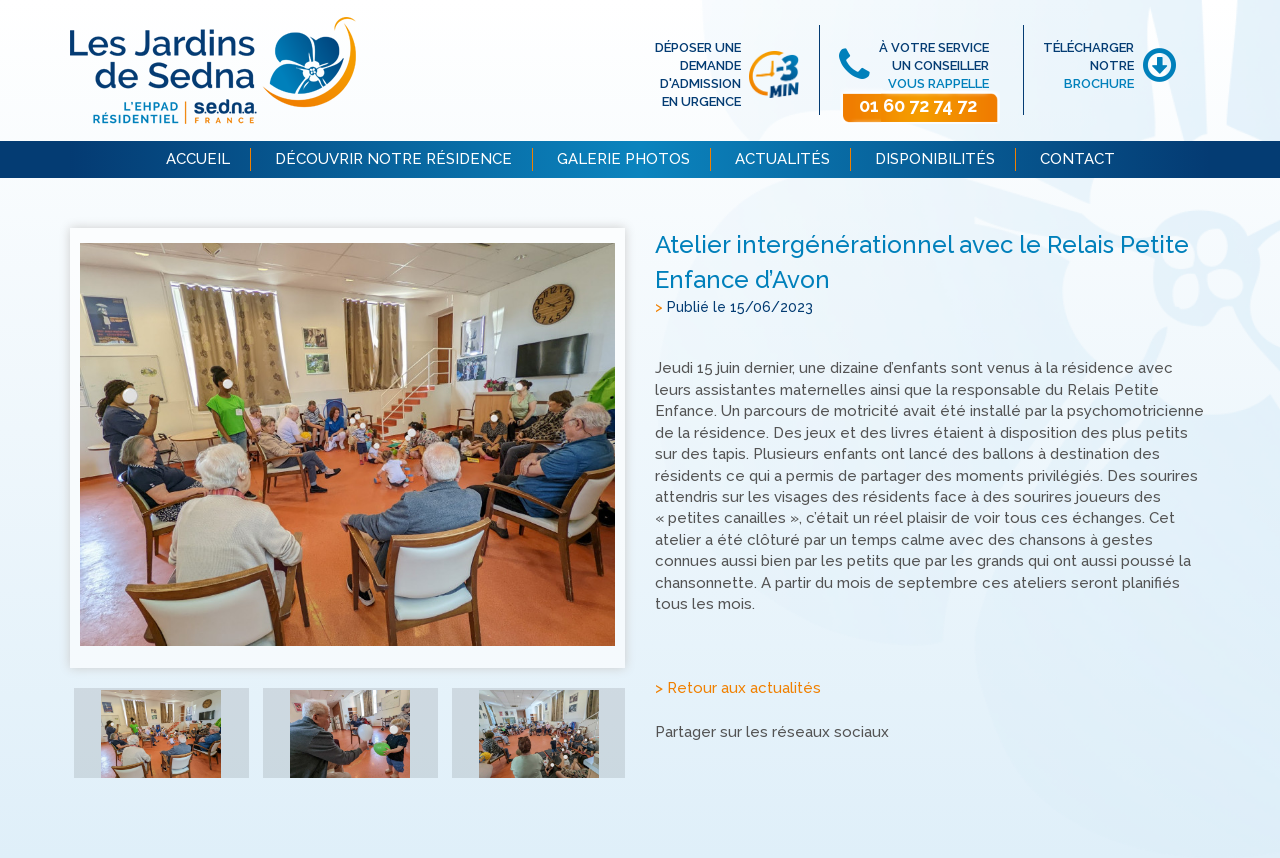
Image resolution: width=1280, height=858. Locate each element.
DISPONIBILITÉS (935, 159)
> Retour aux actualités (738, 689)
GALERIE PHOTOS (623, 159)
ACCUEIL (198, 159)
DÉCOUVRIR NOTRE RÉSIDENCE (393, 159)
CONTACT (1077, 159)
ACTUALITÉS (782, 159)
